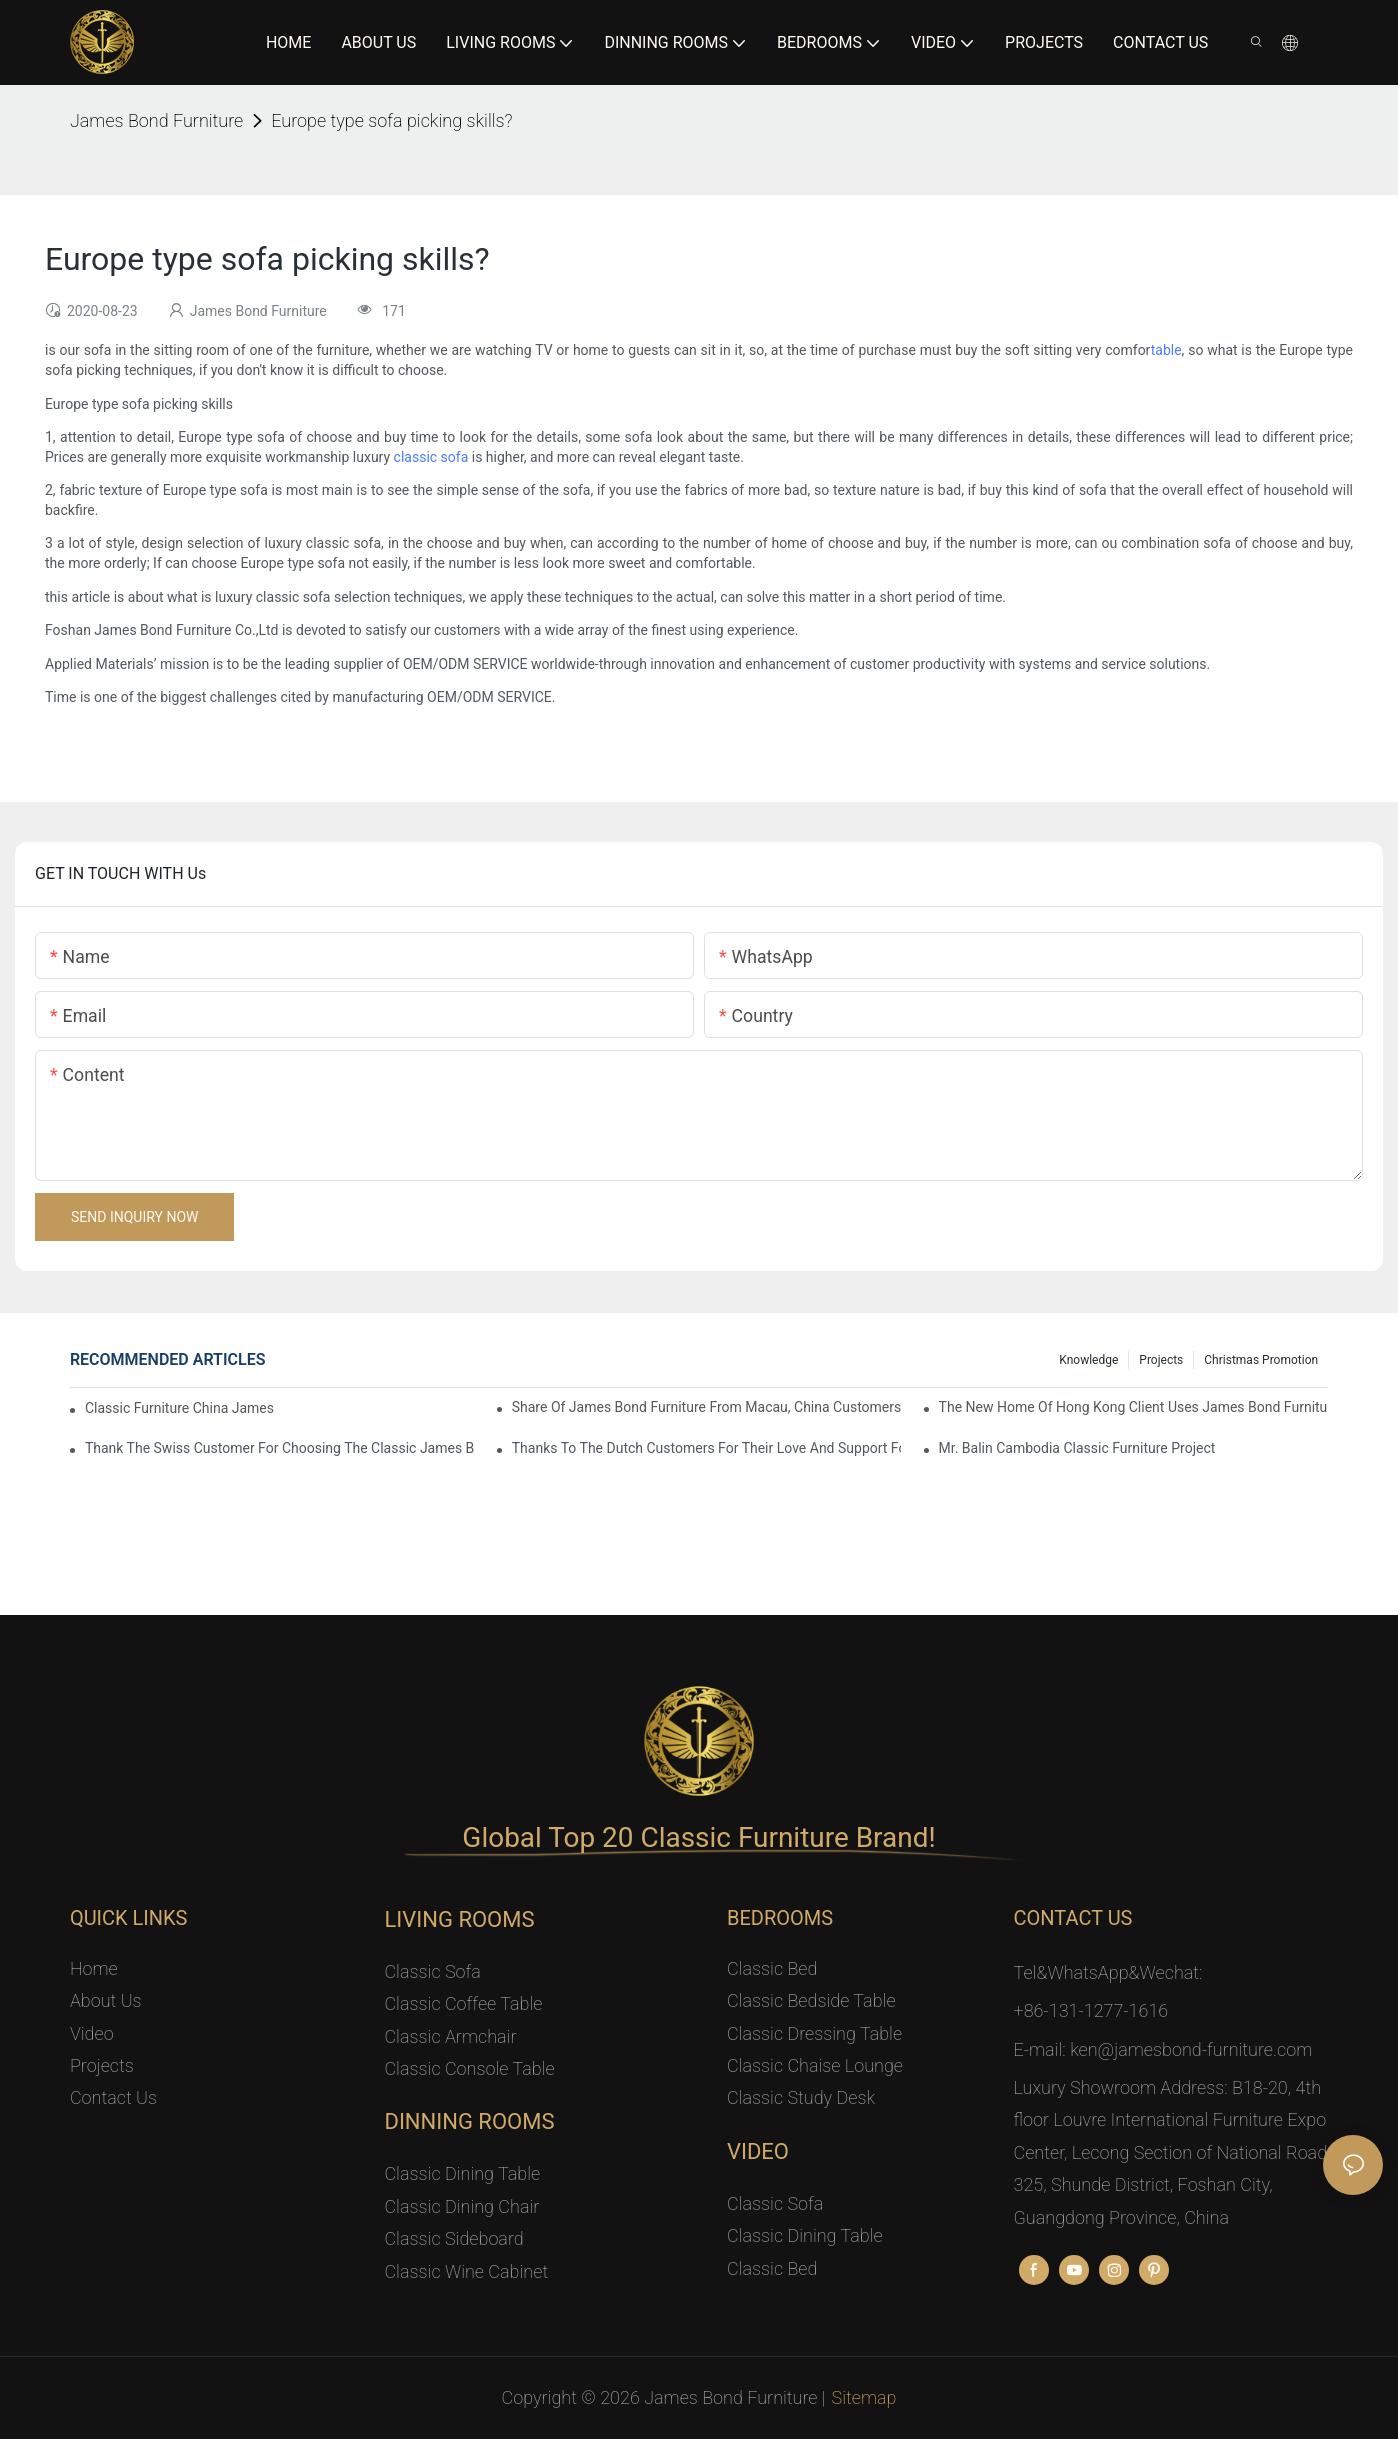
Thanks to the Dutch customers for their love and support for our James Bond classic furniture (707, 1448)
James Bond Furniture (156, 120)
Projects (1161, 1360)
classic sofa (431, 457)
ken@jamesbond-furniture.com (1191, 2049)
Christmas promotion (1261, 1360)
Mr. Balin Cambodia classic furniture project (1077, 1448)
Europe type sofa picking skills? (391, 120)
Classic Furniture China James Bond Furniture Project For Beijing (181, 1408)
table (1166, 350)
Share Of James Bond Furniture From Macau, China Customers (707, 1407)
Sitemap (864, 2397)
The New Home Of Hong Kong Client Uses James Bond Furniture (1134, 1407)
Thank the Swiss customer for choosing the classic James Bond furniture (280, 1448)
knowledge (1088, 1360)
